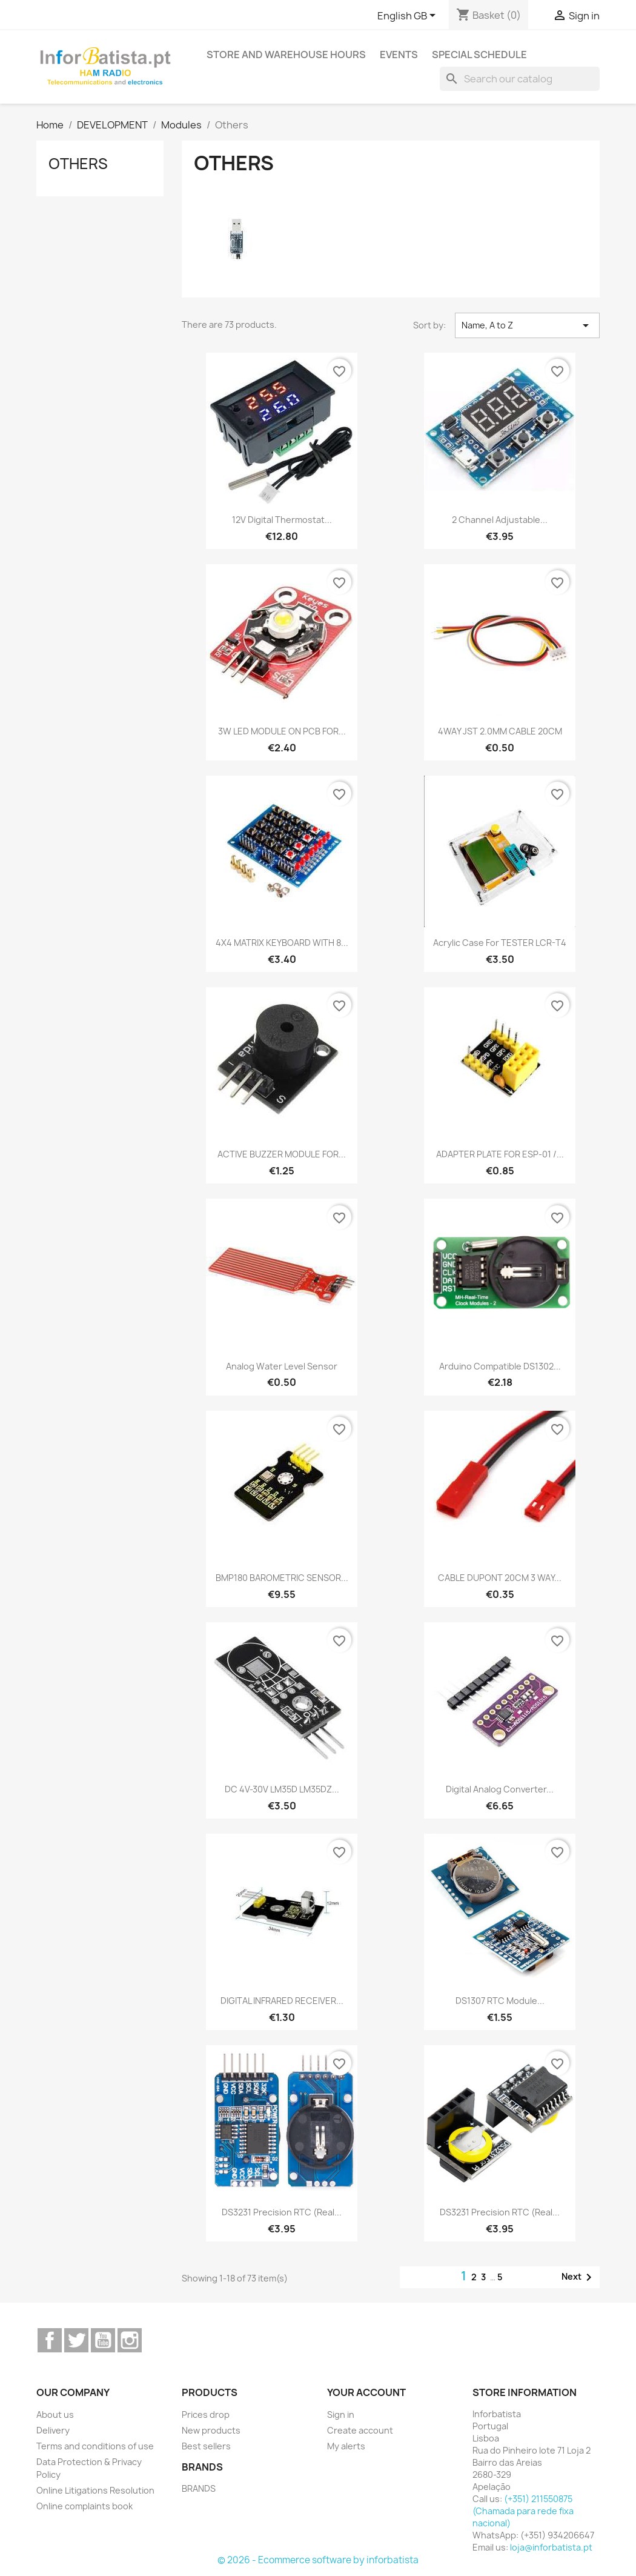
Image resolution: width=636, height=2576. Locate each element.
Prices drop (206, 2414)
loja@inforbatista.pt (551, 2547)
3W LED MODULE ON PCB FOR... (282, 731)
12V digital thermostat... (282, 519)
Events (399, 54)
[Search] (520, 79)
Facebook (50, 2340)
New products (211, 2430)
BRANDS (199, 2488)
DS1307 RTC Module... (500, 2000)
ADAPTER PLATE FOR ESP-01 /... (500, 1154)
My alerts (346, 2446)
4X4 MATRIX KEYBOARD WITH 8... (282, 942)
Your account (366, 2392)
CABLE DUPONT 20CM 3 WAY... (499, 1577)
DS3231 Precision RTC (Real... (282, 2212)
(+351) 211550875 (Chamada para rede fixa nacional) (523, 2511)
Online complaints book (84, 2506)
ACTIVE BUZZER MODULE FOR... (281, 1154)
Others (78, 163)
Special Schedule (479, 54)
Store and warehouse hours (286, 54)
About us (55, 2414)
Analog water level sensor (281, 1366)
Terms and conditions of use (95, 2446)
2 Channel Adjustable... (500, 519)
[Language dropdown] (408, 16)
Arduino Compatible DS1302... (500, 1366)
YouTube (103, 2340)
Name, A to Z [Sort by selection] (527, 325)
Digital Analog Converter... (500, 1789)
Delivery (53, 2430)
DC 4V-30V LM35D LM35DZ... (282, 1789)
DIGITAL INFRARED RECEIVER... (281, 2000)
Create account (360, 2430)
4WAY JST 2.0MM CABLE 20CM (500, 731)
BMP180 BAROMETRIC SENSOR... (282, 1577)
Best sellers (206, 2446)
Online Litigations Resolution (95, 2490)
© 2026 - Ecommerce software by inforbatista (318, 2560)
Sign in (340, 2414)
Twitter (76, 2340)
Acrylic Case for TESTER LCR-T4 (499, 942)
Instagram (130, 2340)
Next (578, 2277)
